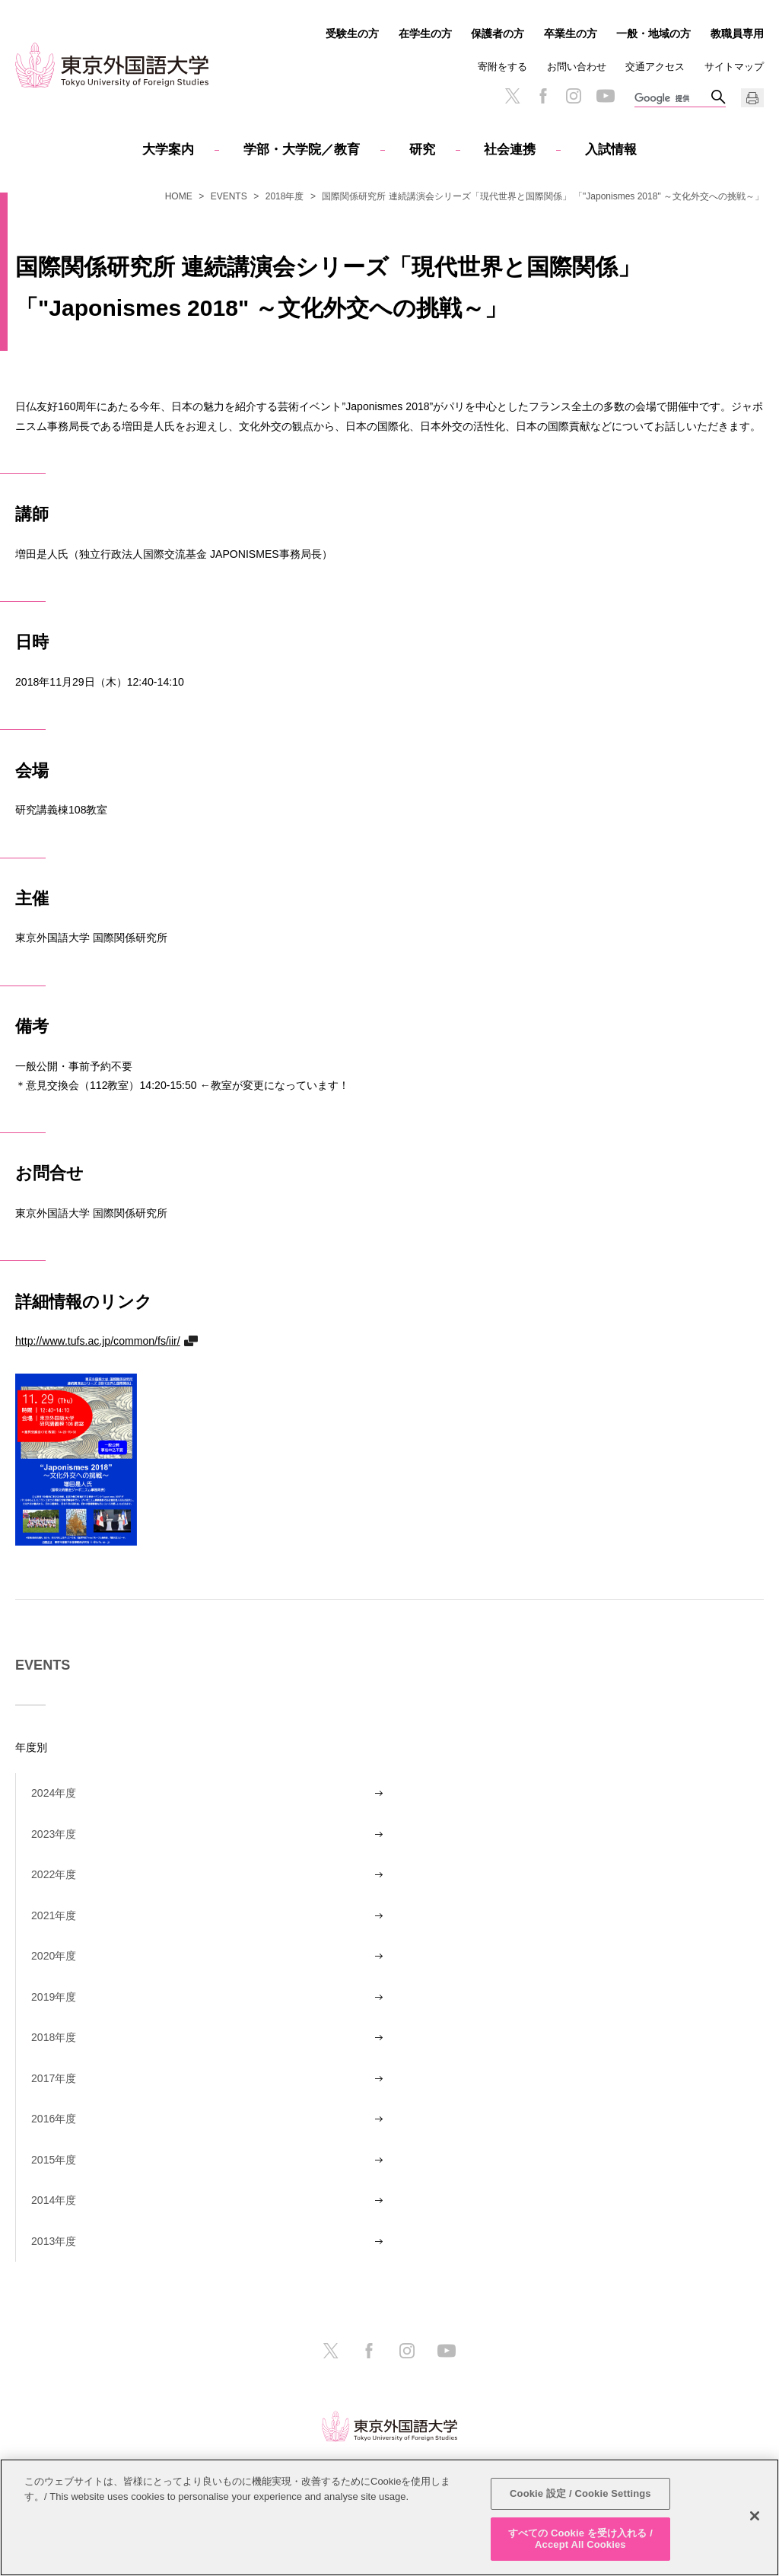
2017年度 (53, 2078)
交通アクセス (655, 66)
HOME (178, 196)
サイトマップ (734, 66)
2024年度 (53, 1793)
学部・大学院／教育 (301, 149)
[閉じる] (754, 2516)
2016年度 (53, 2119)
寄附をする (502, 66)
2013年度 (53, 2241)
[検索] (672, 99)
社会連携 (510, 149)
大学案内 (168, 149)
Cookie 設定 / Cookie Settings (580, 2493)
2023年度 (53, 1834)
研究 (422, 149)
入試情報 (611, 149)
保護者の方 (497, 33)
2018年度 (284, 196)
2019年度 (53, 1997)
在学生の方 (425, 33)
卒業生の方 (570, 33)
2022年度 (53, 1874)
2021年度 (53, 1915)
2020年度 (53, 1956)
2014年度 (53, 2200)
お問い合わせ (576, 66)
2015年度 (53, 2160)
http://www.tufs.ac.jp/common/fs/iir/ (97, 1340)
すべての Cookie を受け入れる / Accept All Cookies (580, 2539)
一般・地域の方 (653, 33)
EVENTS (229, 196)
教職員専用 (737, 33)
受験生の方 (352, 33)
